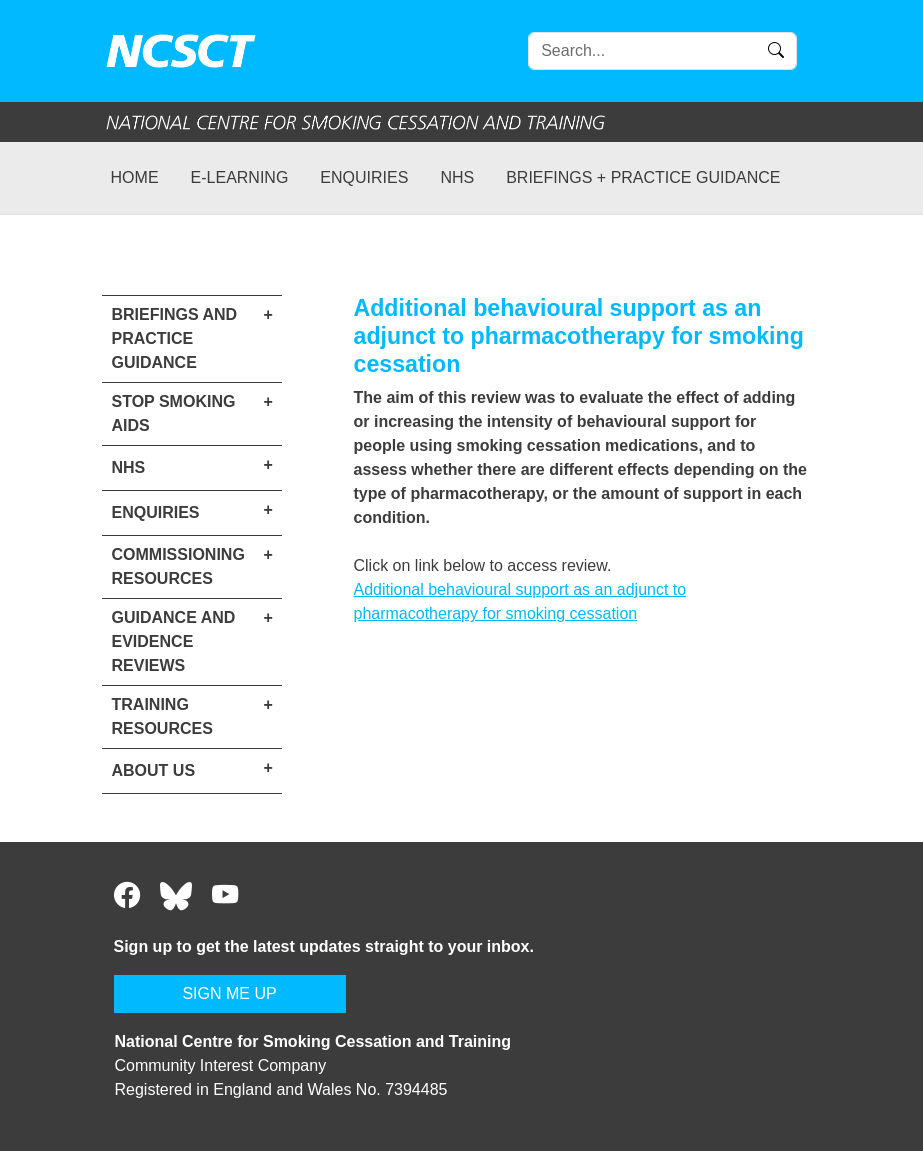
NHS (457, 177)
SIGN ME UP (229, 993)
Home (135, 177)
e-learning (240, 177)
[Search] (662, 51)
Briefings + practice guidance (643, 177)
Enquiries (364, 177)
